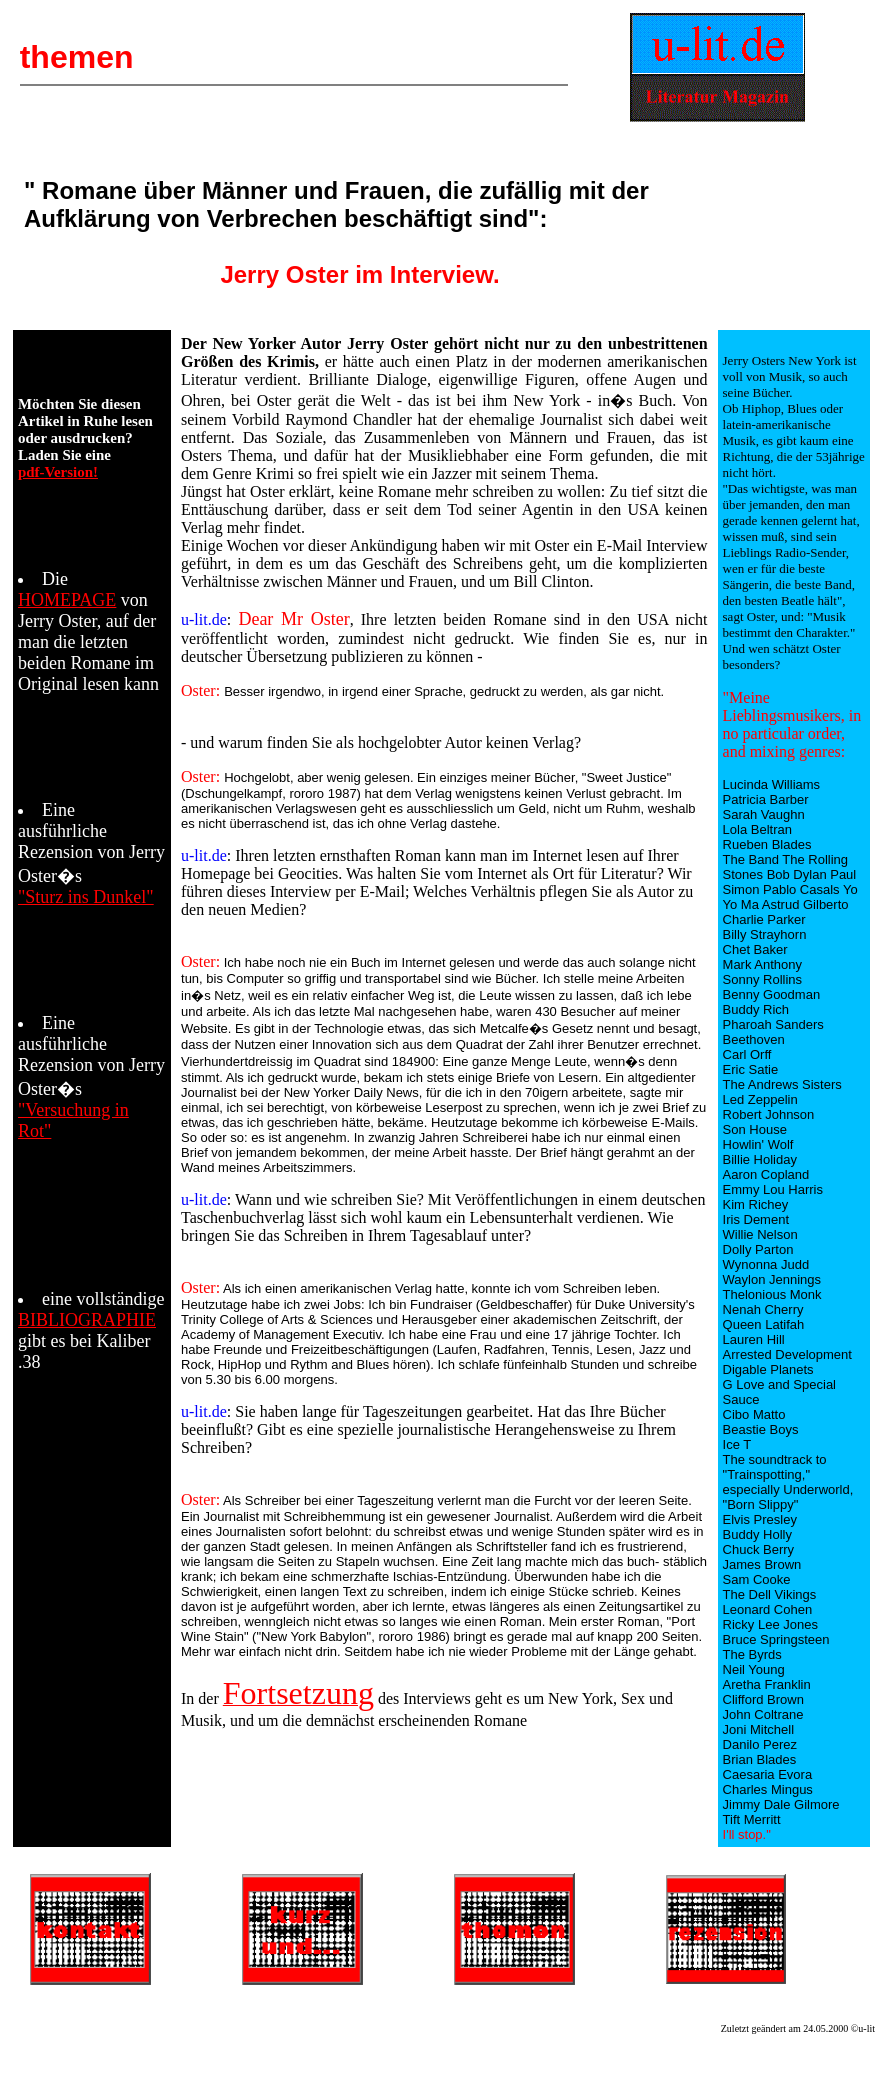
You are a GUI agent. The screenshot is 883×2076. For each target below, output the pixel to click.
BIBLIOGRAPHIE (87, 1320)
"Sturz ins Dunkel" (86, 897)
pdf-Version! (58, 472)
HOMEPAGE (67, 600)
